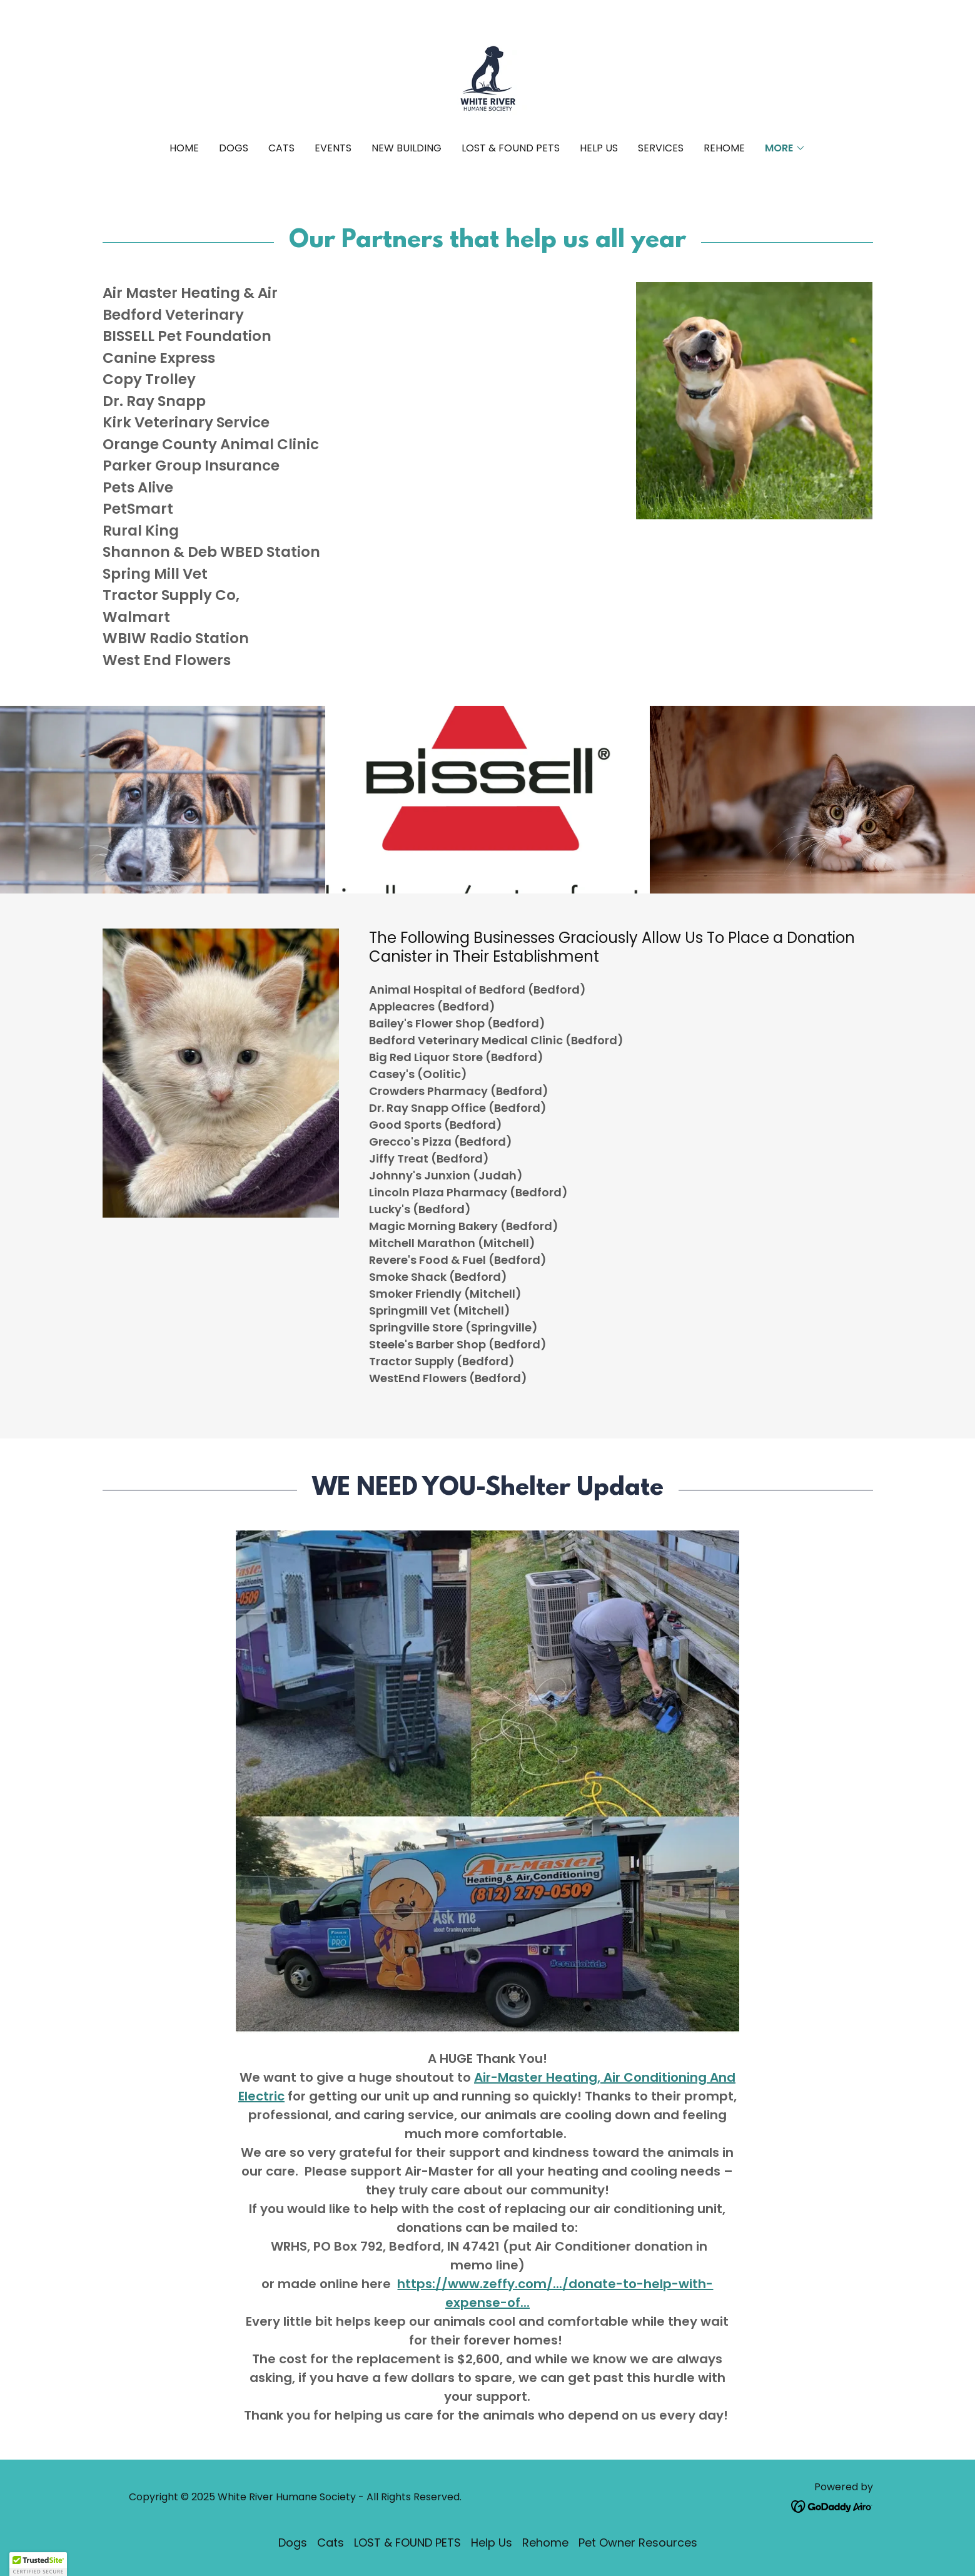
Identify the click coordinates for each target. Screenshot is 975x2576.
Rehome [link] (724, 148)
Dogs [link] (233, 148)
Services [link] (661, 148)
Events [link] (333, 148)
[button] (785, 148)
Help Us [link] (599, 148)
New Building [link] (406, 148)
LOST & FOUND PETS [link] (511, 148)
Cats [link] (281, 148)
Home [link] (184, 148)
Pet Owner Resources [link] (637, 2542)
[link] (487, 79)
